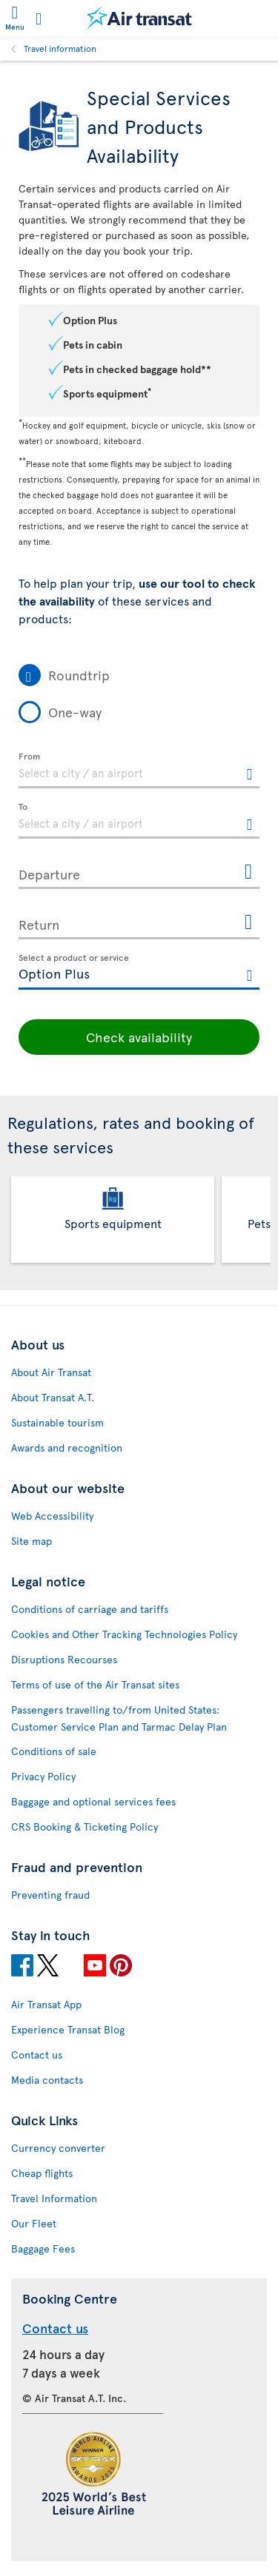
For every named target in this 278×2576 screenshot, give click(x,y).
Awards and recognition (66, 1447)
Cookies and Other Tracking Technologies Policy (124, 1634)
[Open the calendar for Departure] (248, 872)
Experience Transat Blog (68, 2029)
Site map (31, 1541)
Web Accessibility (52, 1516)
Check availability (139, 1036)
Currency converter (58, 2148)
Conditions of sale (53, 1751)
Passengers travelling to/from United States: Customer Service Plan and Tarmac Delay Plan (119, 1718)
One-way (75, 711)
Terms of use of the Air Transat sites (95, 1684)
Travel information (60, 48)
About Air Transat (51, 1372)
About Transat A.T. (52, 1397)
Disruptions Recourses (64, 1659)
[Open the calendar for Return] (248, 922)
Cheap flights (42, 2173)
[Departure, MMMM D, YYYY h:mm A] (139, 871)
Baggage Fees (43, 2248)
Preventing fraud (50, 1895)
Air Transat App (46, 2004)
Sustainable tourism (57, 1422)
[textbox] (139, 770)
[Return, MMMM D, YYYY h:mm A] (139, 921)
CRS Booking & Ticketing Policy (84, 1826)
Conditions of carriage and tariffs (89, 1609)
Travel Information (54, 2198)
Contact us (36, 2054)
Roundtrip (79, 674)
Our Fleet (33, 2223)
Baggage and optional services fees (93, 1801)
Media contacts (47, 2080)
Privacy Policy (43, 1776)
